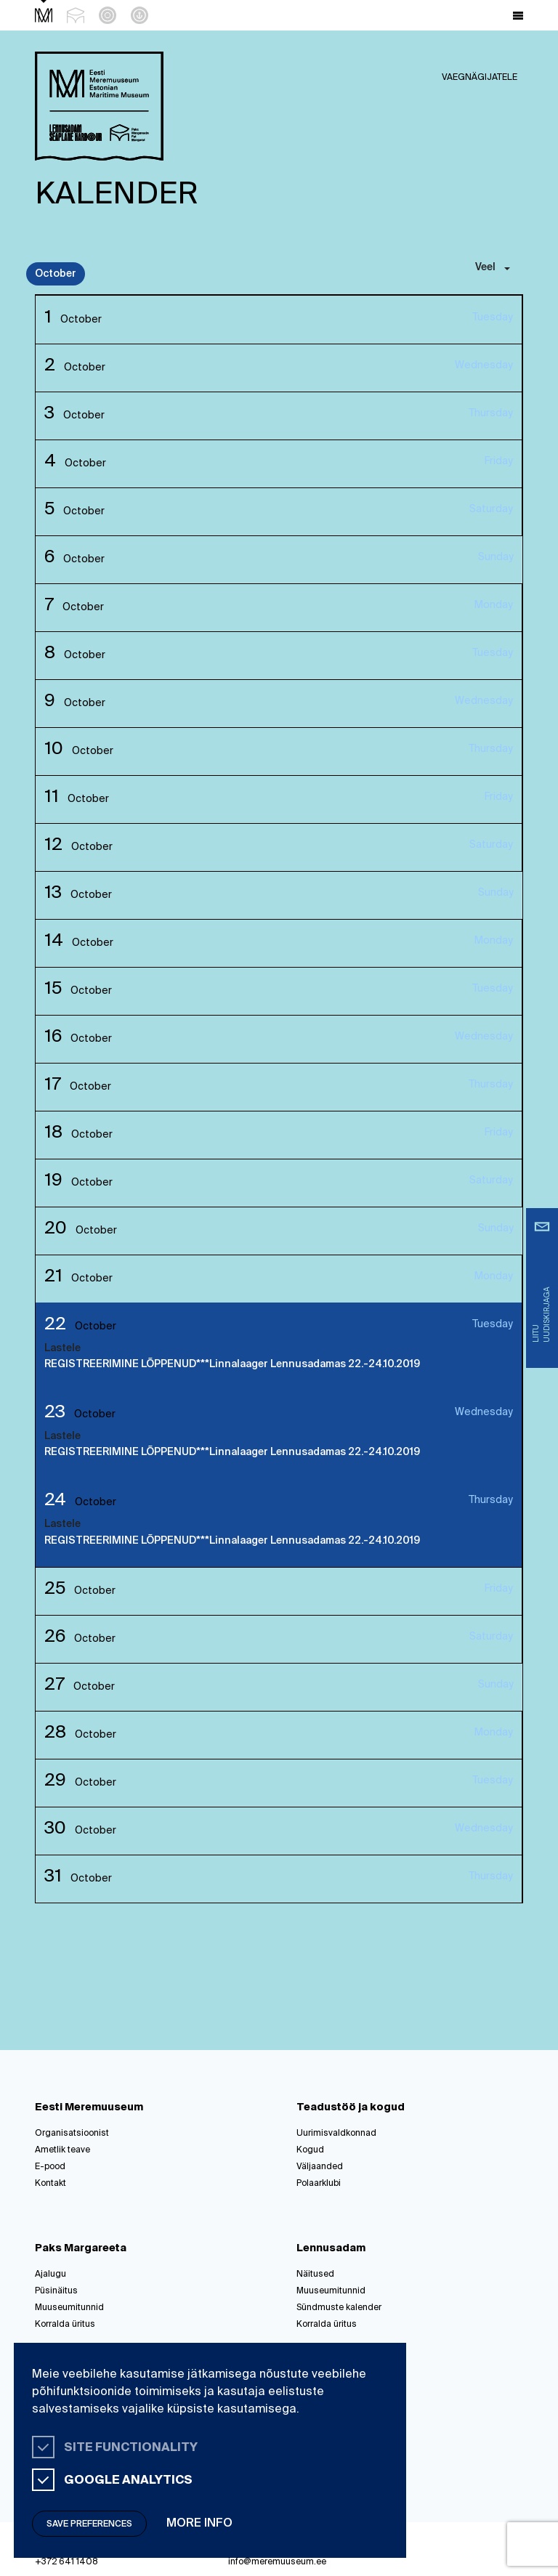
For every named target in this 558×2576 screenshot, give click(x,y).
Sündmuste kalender (338, 2308)
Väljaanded (319, 2167)
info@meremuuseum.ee (277, 2562)
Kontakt (50, 2183)
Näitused (315, 2274)
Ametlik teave (62, 2150)
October (55, 274)
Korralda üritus (65, 2324)
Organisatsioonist (72, 2133)
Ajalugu (50, 2274)
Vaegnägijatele (479, 77)
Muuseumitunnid (69, 2308)
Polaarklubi (318, 2183)
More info (199, 2524)
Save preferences (89, 2524)
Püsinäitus (56, 2291)
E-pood (50, 2167)
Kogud (310, 2150)
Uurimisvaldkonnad (336, 2133)
